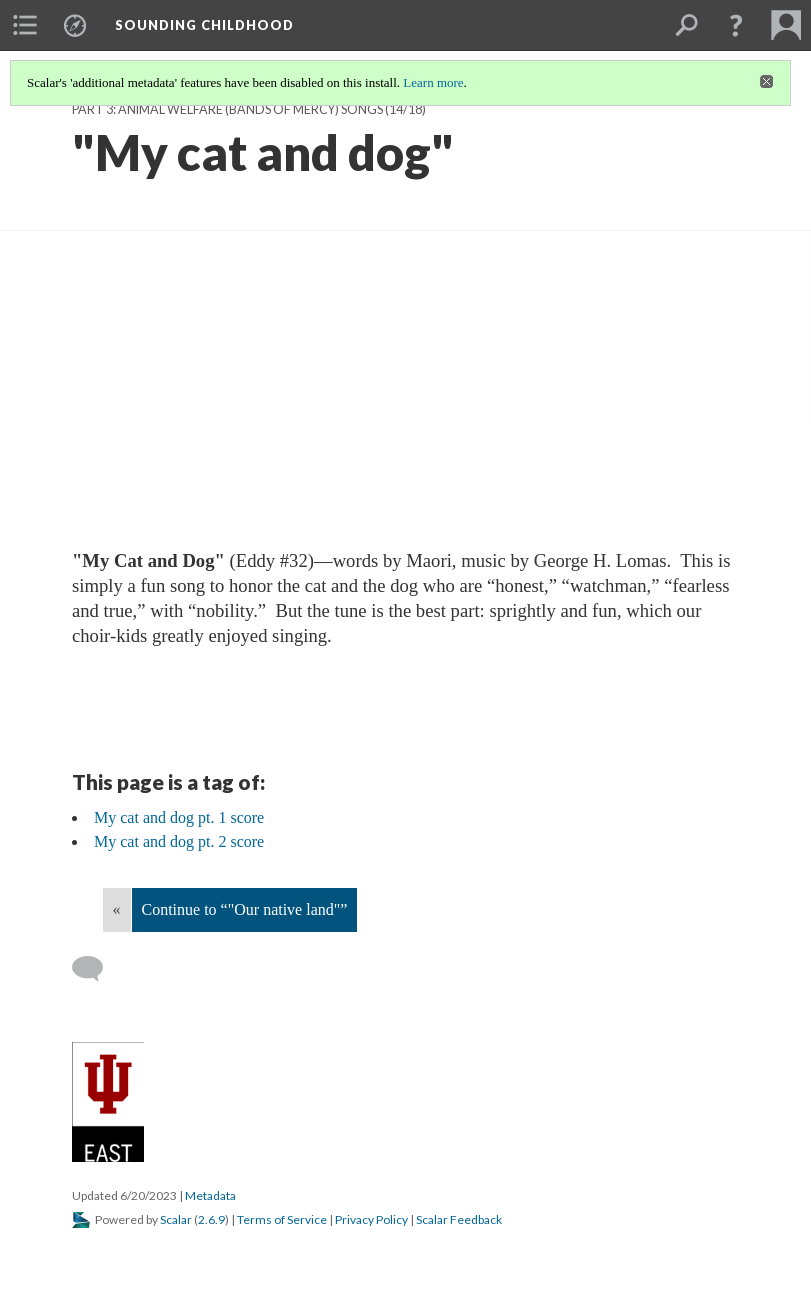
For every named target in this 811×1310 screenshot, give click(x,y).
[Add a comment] (96, 969)
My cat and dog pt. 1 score (179, 817)
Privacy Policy (371, 1219)
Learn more (433, 82)
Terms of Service (282, 1219)
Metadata (210, 1195)
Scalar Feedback (459, 1219)
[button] (736, 25)
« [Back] (117, 909)
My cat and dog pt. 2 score (179, 841)
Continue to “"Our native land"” (245, 909)
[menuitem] (25, 25)
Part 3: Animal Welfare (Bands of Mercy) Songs (227, 109)
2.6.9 (211, 1219)
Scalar (176, 1219)
